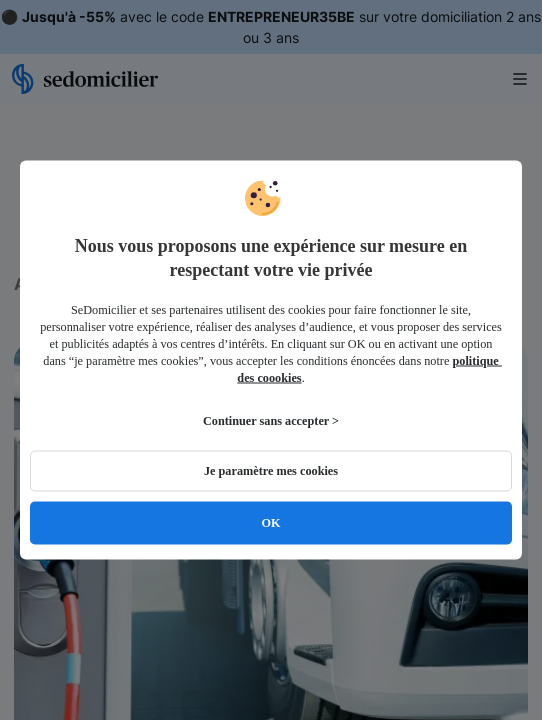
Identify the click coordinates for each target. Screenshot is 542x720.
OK (270, 523)
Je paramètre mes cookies (271, 471)
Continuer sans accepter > (271, 421)
